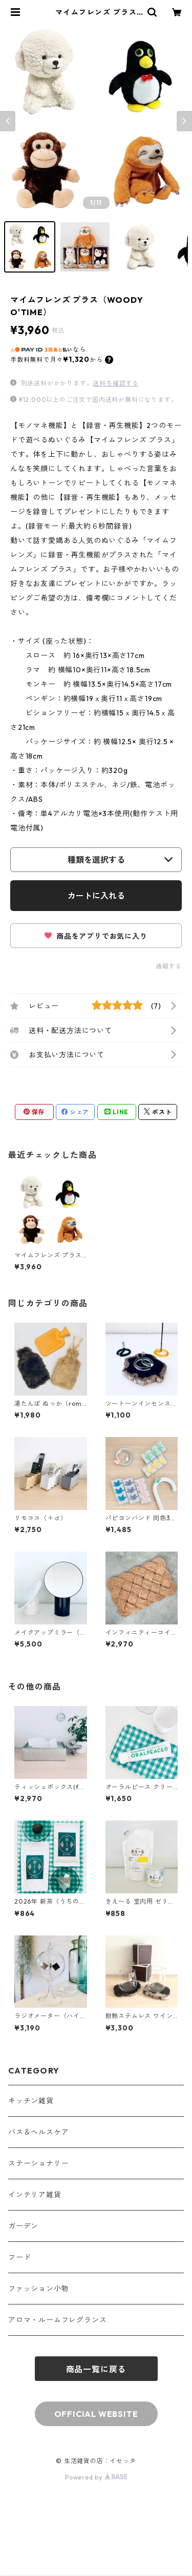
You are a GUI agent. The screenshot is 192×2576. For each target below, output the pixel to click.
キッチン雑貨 (31, 2100)
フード (19, 2257)
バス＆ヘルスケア (38, 2132)
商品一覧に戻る (96, 2369)
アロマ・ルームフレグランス (57, 2320)
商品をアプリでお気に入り (96, 936)
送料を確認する (116, 383)
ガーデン (23, 2226)
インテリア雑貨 (34, 2194)
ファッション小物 (38, 2288)
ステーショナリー (38, 2163)
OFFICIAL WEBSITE (96, 2414)
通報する (169, 966)
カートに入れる (96, 895)
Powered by (96, 2477)
